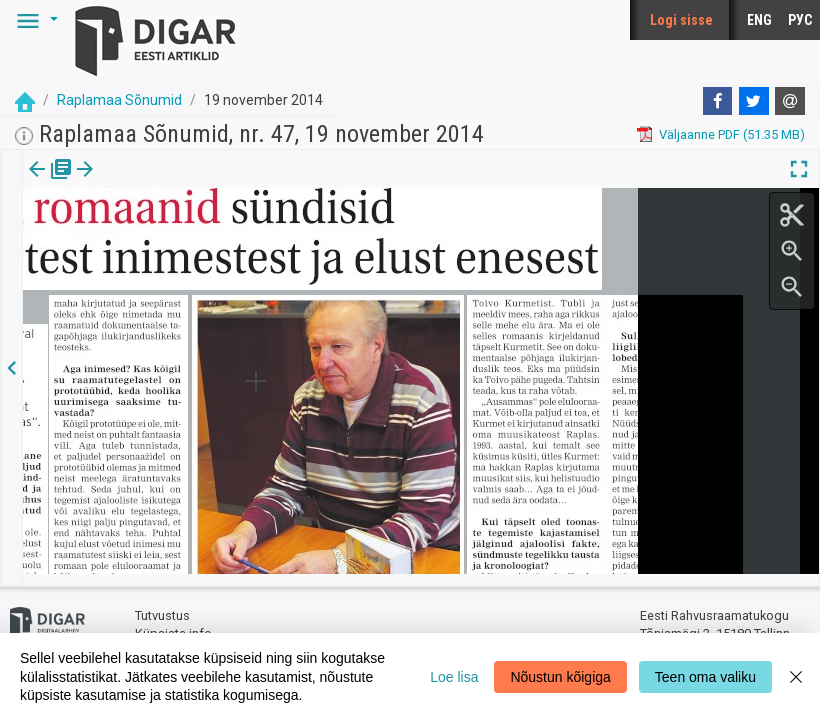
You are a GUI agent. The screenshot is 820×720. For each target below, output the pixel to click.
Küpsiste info (173, 622)
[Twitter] (754, 101)
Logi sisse (681, 20)
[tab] (50, 183)
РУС (800, 20)
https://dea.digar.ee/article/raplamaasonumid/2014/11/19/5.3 (204, 262)
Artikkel (140, 183)
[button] (34, 20)
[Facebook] (718, 101)
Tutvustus (162, 605)
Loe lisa (454, 677)
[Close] (796, 676)
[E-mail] (790, 101)
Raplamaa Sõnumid (119, 100)
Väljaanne (50, 183)
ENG (759, 20)
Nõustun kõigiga (560, 677)
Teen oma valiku (705, 677)
